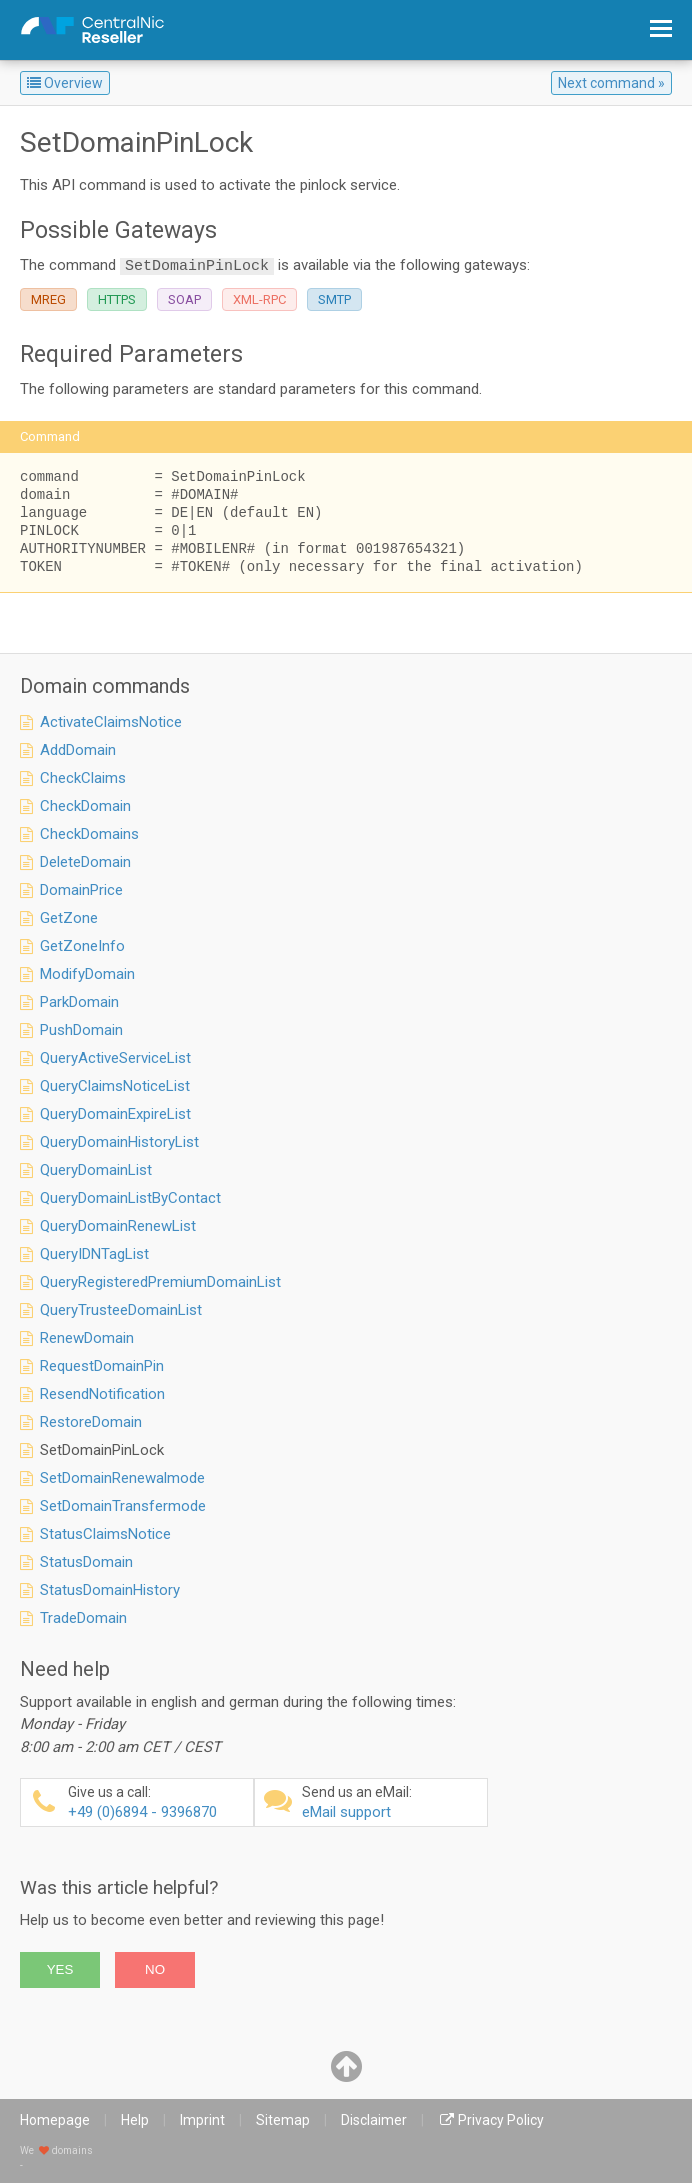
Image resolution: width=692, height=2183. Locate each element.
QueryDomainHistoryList (119, 1142)
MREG (48, 299)
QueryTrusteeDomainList (121, 1310)
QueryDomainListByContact (130, 1198)
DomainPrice (81, 890)
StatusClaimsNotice (105, 1534)
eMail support (392, 1802)
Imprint (202, 2120)
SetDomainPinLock (102, 1450)
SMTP (334, 299)
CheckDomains (89, 834)
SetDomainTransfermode (123, 1506)
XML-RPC (259, 299)
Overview (65, 83)
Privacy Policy (501, 2120)
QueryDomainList (96, 1170)
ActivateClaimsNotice (111, 722)
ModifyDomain (87, 974)
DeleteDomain (85, 862)
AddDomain (78, 750)
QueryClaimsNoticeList (115, 1086)
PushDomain (81, 1030)
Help (135, 2120)
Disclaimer (374, 2120)
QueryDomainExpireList (115, 1114)
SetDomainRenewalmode (122, 1478)
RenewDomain (87, 1338)
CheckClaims (83, 778)
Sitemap (283, 2120)
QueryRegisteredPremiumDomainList (160, 1282)
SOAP (184, 299)
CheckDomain (85, 806)
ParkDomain (79, 1002)
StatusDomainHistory (110, 1590)
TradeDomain (83, 1618)
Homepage (55, 2120)
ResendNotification (102, 1394)
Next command (606, 83)
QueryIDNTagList (94, 1254)
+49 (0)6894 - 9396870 (158, 1802)
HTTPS (117, 299)
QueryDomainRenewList (118, 1226)
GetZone (69, 918)
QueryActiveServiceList (115, 1058)
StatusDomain (86, 1562)
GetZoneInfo (82, 946)
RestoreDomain (91, 1422)
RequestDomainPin (102, 1366)
